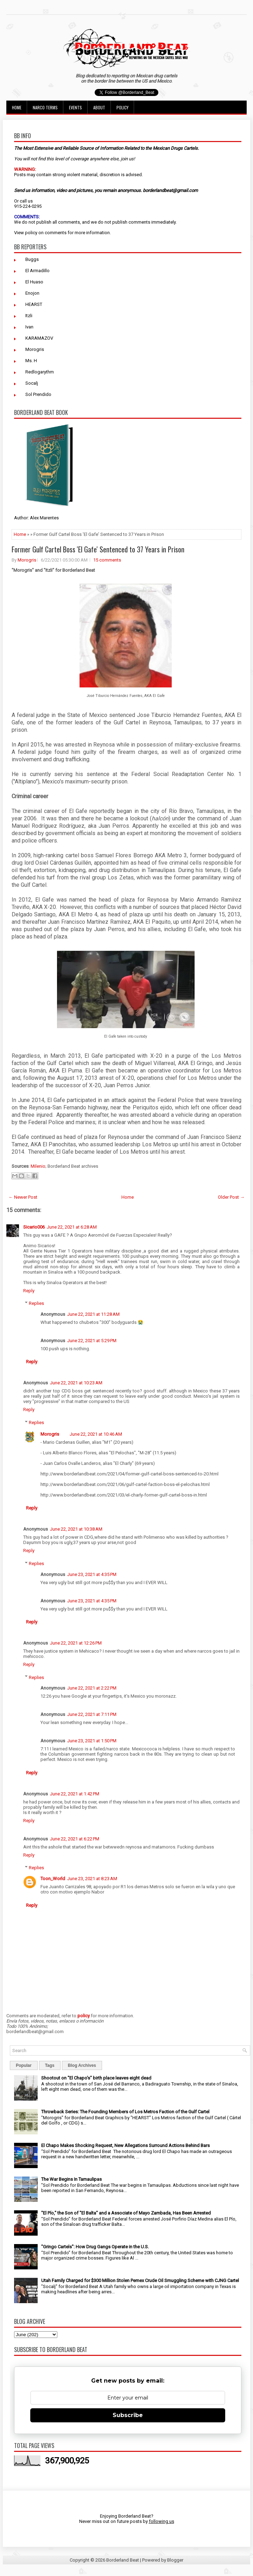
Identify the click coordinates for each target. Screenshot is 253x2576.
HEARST (33, 304)
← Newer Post (22, 1197)
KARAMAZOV (39, 338)
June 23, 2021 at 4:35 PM (91, 1574)
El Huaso (34, 281)
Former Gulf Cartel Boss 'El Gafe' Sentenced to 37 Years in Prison (98, 549)
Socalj (31, 383)
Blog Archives (82, 2065)
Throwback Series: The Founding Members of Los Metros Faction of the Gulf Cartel (125, 2111)
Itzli (28, 315)
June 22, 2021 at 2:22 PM (91, 1688)
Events (75, 107)
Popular (24, 2065)
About (99, 107)
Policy (122, 107)
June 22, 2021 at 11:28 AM (93, 1314)
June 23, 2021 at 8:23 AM (92, 1878)
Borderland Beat (122, 2560)
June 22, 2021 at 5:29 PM (91, 1340)
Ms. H (31, 360)
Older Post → (231, 1197)
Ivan (29, 326)
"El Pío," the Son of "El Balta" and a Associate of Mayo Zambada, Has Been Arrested (126, 2213)
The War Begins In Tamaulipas (71, 2179)
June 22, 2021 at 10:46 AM (96, 1434)
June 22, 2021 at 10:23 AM (76, 1382)
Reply (28, 1290)
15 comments (107, 560)
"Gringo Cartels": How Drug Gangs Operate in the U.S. (95, 2246)
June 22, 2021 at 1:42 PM (74, 1793)
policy (31, 232)
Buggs (32, 259)
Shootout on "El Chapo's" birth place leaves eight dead (96, 2078)
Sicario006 (34, 1227)
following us (161, 2521)
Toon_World (52, 1878)
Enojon (32, 293)
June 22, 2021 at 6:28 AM (72, 1227)
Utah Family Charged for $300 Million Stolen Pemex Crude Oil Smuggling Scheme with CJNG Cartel (140, 2280)
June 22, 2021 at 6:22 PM (74, 1838)
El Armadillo (37, 270)
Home (16, 107)
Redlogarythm (39, 371)
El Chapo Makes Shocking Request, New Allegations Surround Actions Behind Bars (125, 2145)
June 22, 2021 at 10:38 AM (76, 1529)
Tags (50, 2065)
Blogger (175, 2560)
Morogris (34, 349)
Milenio (38, 1166)
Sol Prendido (38, 394)
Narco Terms (45, 107)
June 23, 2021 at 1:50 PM (91, 1740)
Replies (36, 1303)
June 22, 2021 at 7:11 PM (91, 1714)
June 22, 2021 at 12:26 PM (76, 1643)
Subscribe (128, 2415)
